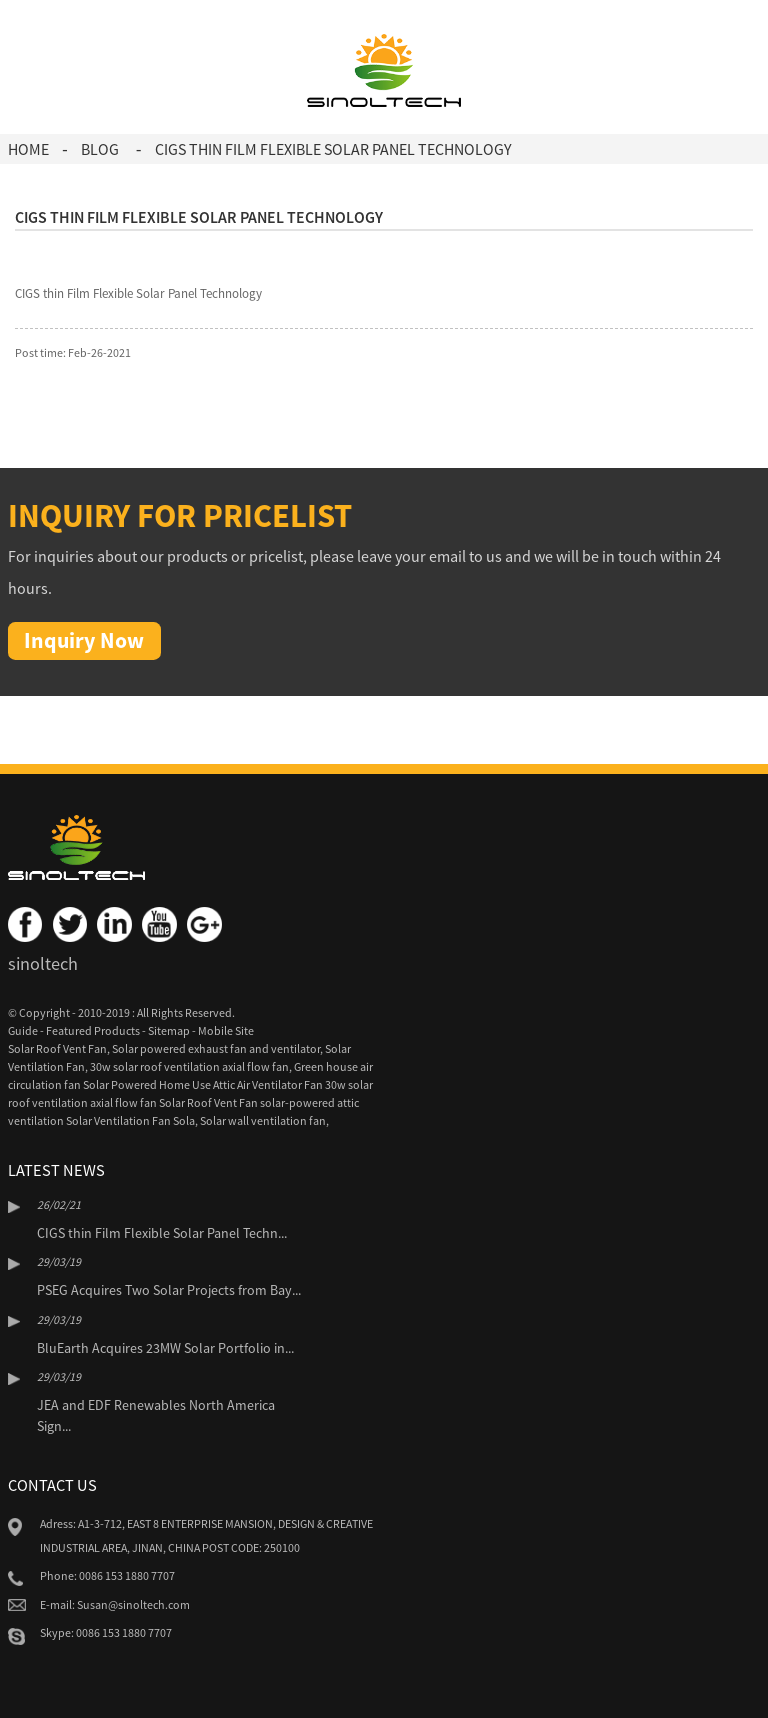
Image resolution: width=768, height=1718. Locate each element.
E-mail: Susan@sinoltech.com (115, 1604)
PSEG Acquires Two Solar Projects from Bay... (169, 1290)
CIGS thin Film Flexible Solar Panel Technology (333, 149)
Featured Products (93, 1030)
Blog (100, 149)
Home (28, 149)
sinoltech (43, 963)
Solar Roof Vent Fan (57, 1048)
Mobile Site (226, 1030)
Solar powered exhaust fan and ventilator (216, 1048)
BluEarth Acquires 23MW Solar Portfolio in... (165, 1348)
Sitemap (169, 1030)
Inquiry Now (84, 640)
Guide (23, 1030)
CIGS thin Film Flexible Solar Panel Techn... (162, 1233)
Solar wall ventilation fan (263, 1120)
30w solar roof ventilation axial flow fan (189, 1066)
